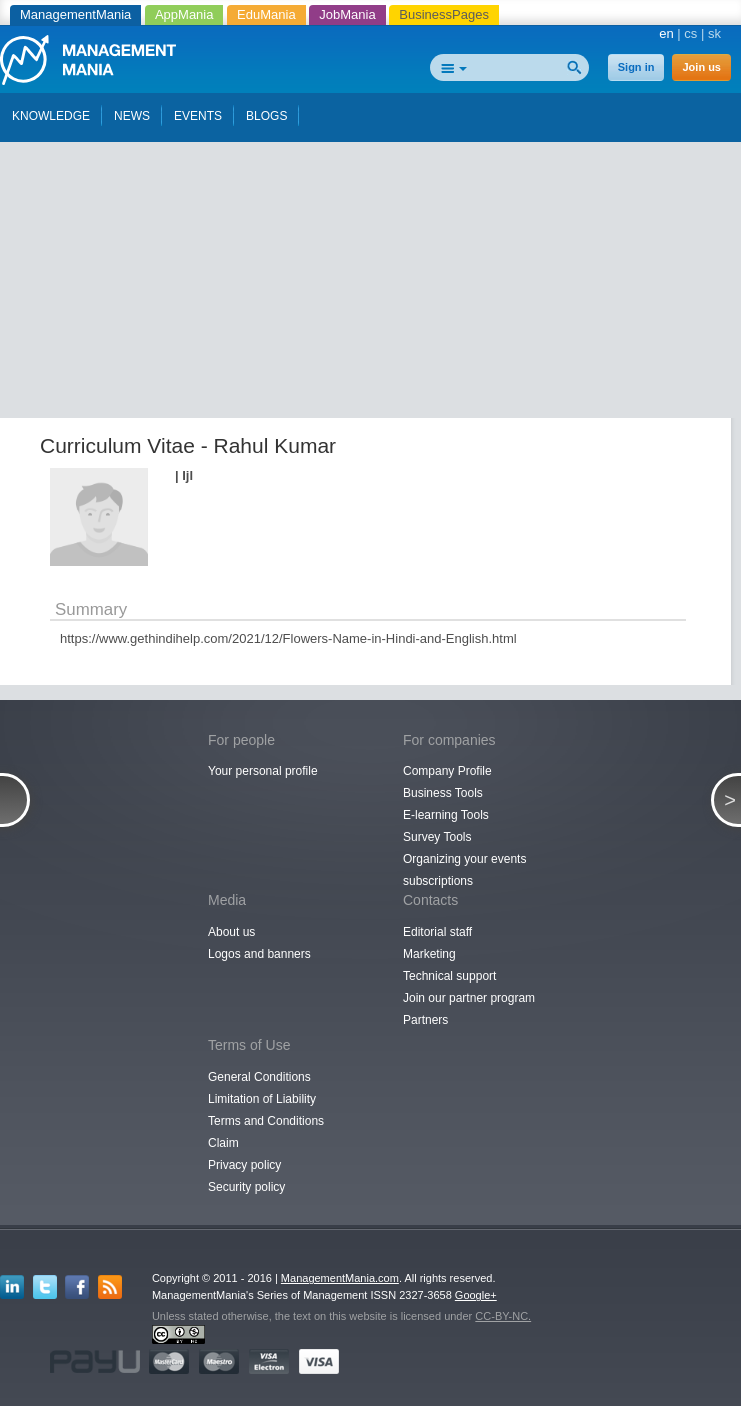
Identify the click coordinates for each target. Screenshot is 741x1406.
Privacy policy (244, 1165)
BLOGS (266, 116)
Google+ (476, 1295)
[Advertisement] (378, 273)
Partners (425, 1020)
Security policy (246, 1187)
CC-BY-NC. (503, 1316)
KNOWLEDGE (51, 116)
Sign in (636, 67)
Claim (223, 1143)
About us (231, 932)
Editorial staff (437, 932)
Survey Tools (437, 837)
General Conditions (259, 1077)
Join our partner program (469, 998)
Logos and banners (259, 954)
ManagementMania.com (340, 1278)
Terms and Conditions (266, 1121)
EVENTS (198, 116)
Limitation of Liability (262, 1099)
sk (714, 33)
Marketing (429, 954)
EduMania (266, 14)
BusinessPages (444, 14)
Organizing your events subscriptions (464, 870)
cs (690, 33)
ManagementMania (75, 14)
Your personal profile (263, 771)
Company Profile (447, 771)
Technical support (449, 976)
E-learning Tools (446, 815)
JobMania (347, 14)
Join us (701, 67)
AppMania (184, 14)
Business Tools (443, 793)
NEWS (132, 116)
